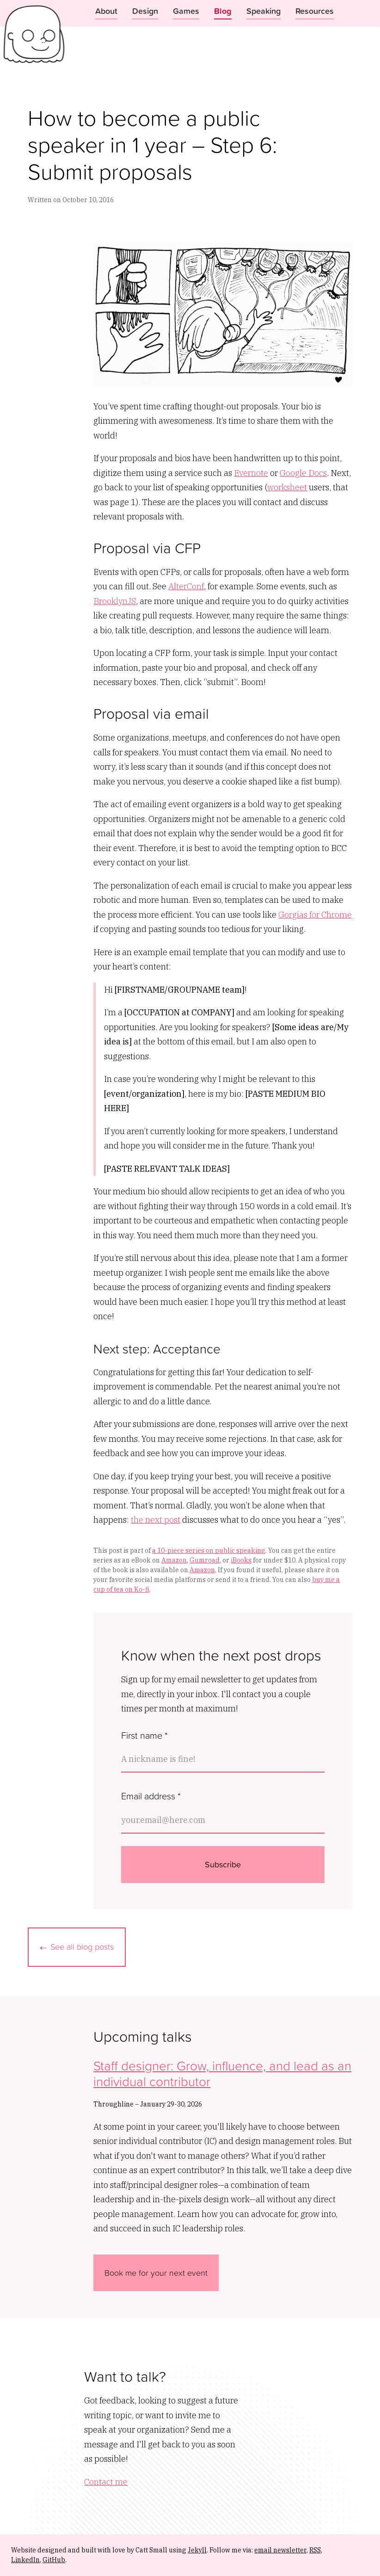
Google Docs (303, 473)
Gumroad (205, 1560)
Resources (314, 11)
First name (144, 1735)
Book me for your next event (156, 2272)
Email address (151, 1795)
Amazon (174, 1560)
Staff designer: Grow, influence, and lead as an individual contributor (222, 2073)
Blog (223, 11)
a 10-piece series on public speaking (208, 1550)
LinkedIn (25, 2560)
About (106, 11)
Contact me (106, 2482)
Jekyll (197, 2550)
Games (186, 11)
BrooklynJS (114, 601)
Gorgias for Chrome (315, 914)
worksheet (287, 487)
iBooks (241, 1560)
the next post (155, 1519)
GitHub (54, 2560)
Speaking (263, 11)
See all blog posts (82, 1946)
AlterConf (186, 586)
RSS (315, 2550)
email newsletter (280, 2550)
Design (145, 11)
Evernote (251, 473)
